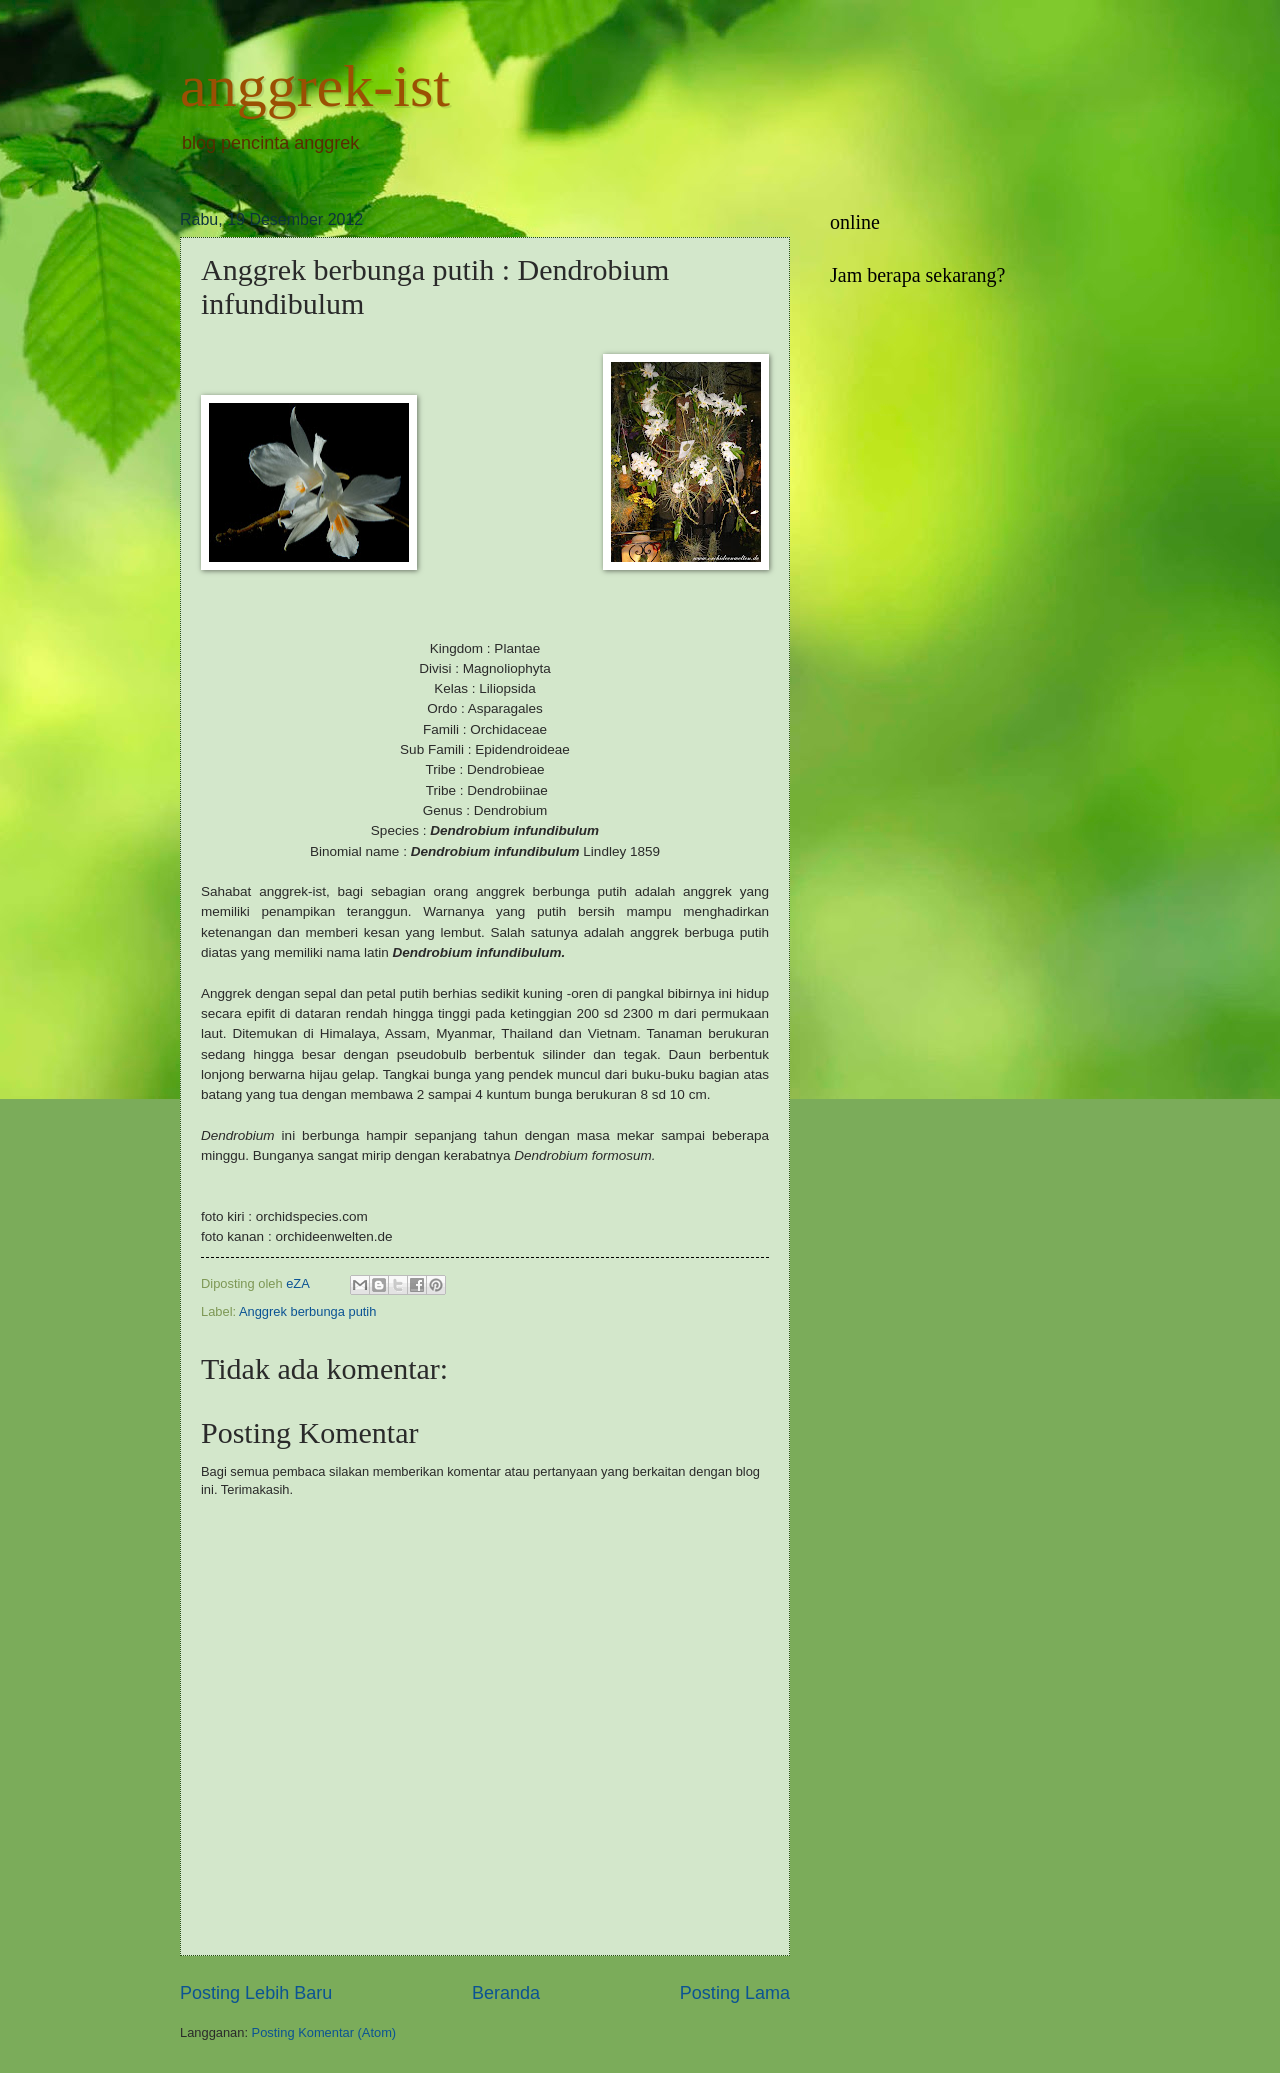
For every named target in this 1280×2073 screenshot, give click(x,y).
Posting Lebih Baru (256, 1993)
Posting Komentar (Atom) (324, 2032)
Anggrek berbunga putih (307, 1311)
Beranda (506, 1993)
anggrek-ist (315, 86)
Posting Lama (735, 1993)
